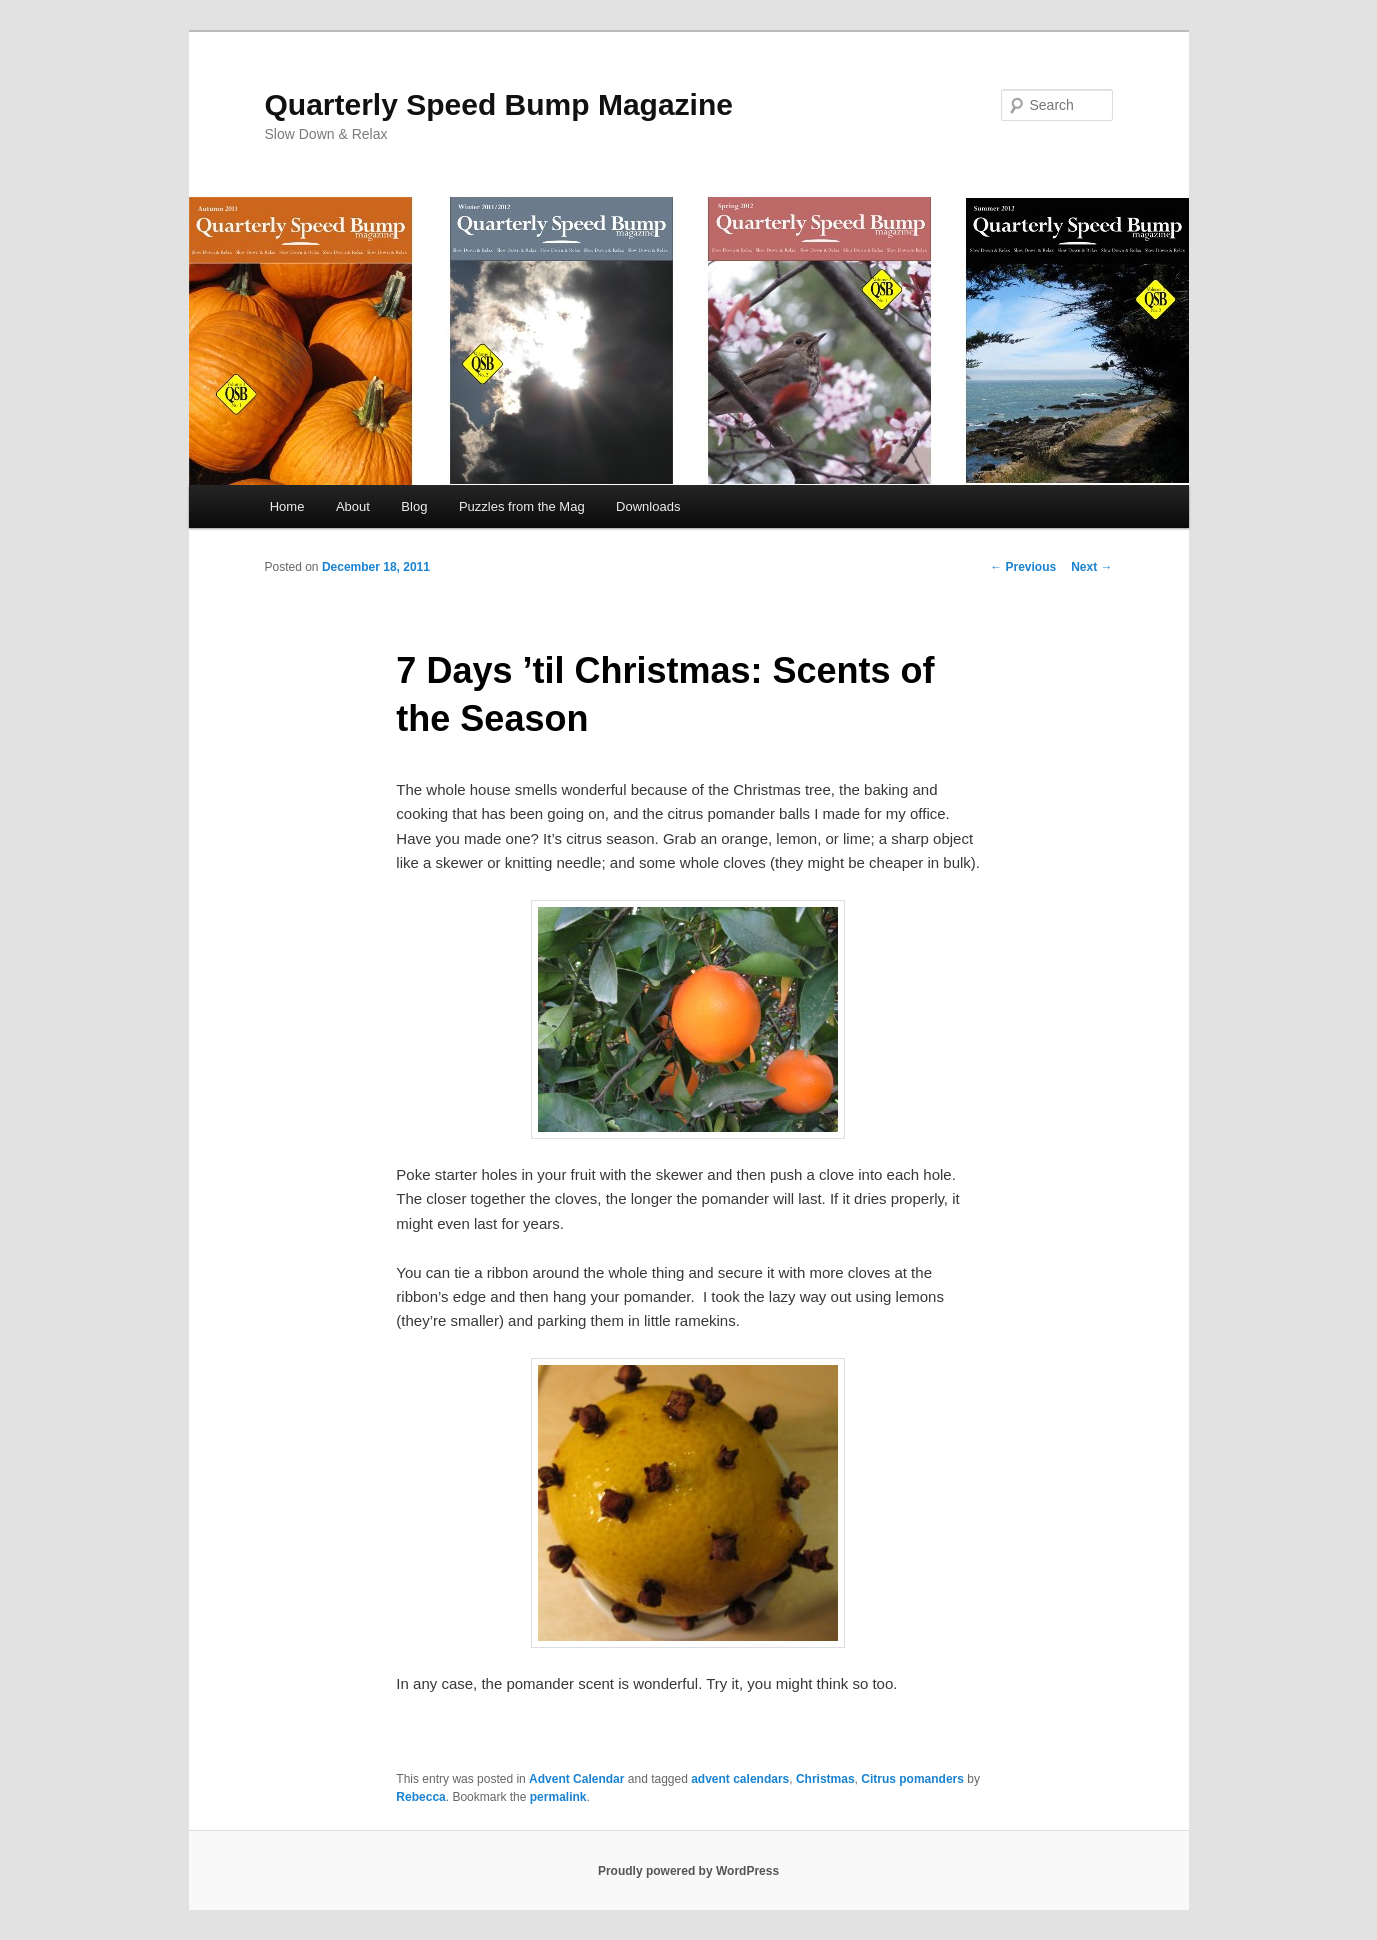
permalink (558, 1797)
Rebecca (420, 1797)
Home (287, 506)
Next (1091, 567)
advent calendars (740, 1779)
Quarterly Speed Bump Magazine (499, 104)
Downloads (648, 506)
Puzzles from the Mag (522, 506)
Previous (1023, 567)
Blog (414, 506)
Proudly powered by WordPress (688, 1871)
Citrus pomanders (912, 1779)
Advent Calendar (576, 1779)
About (353, 506)
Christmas (825, 1779)
